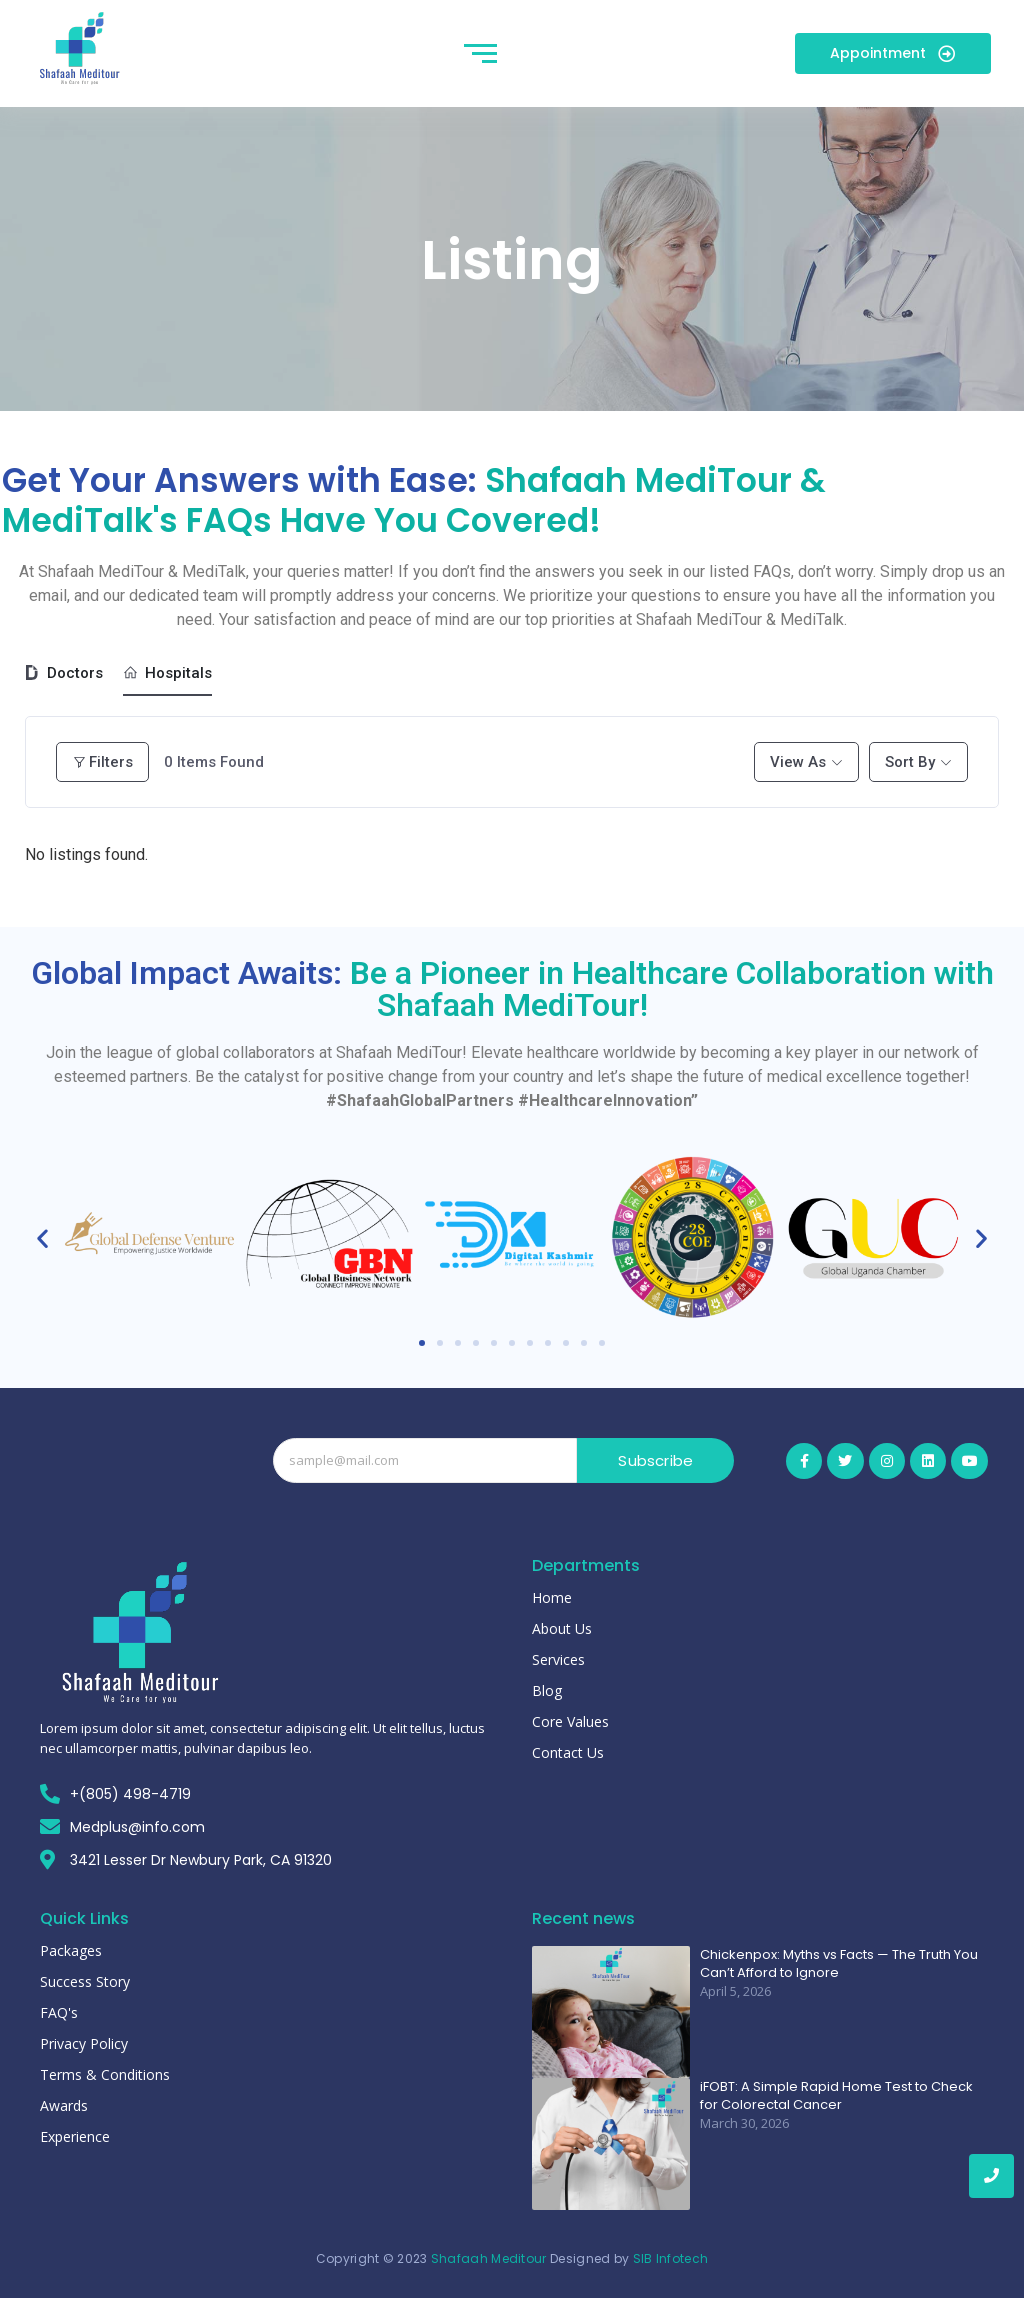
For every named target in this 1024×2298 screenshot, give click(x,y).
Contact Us (568, 1752)
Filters (102, 762)
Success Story (85, 1981)
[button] (42, 1237)
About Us (562, 1628)
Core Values (570, 1721)
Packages (71, 1950)
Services (558, 1659)
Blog (547, 1690)
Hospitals (167, 673)
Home (552, 1597)
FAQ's (59, 2012)
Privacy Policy (84, 2043)
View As (798, 762)
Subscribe (655, 1460)
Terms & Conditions (105, 2074)
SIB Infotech (671, 2258)
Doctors (64, 673)
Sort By (910, 762)
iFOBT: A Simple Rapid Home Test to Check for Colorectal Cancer (836, 2096)
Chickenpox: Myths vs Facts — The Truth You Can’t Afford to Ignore (839, 1964)
